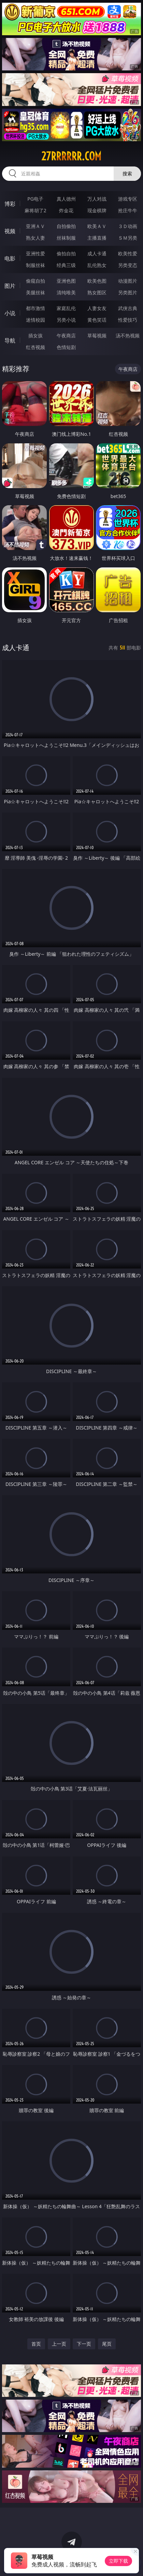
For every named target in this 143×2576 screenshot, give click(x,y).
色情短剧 (66, 347)
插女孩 (35, 335)
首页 (36, 2343)
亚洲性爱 (35, 253)
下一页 (84, 2343)
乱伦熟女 (96, 265)
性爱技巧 (127, 320)
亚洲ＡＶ (35, 226)
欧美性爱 (127, 253)
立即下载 (118, 2561)
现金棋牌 (96, 210)
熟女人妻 (35, 237)
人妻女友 (96, 308)
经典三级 (66, 265)
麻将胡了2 (35, 210)
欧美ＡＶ (96, 226)
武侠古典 (127, 308)
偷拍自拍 (66, 253)
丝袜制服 (66, 237)
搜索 (127, 173)
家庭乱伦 (66, 308)
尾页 (107, 2343)
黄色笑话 (96, 320)
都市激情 (35, 308)
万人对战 (96, 199)
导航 (9, 340)
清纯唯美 (66, 292)
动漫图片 (127, 281)
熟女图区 (96, 292)
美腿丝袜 (35, 292)
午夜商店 (66, 335)
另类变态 (127, 265)
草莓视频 (96, 335)
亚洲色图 (66, 281)
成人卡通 (96, 253)
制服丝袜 (35, 265)
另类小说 (66, 320)
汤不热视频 (128, 335)
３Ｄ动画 (127, 226)
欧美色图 (96, 281)
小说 (9, 313)
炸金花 (66, 210)
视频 (9, 231)
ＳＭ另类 (127, 237)
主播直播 (96, 237)
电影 (9, 258)
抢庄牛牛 (127, 210)
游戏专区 (127, 199)
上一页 (59, 2343)
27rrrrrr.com (71, 156)
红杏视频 (35, 347)
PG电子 (35, 199)
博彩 (9, 203)
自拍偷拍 (66, 226)
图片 (9, 286)
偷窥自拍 (35, 281)
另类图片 (127, 292)
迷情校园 (35, 320)
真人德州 (66, 199)
